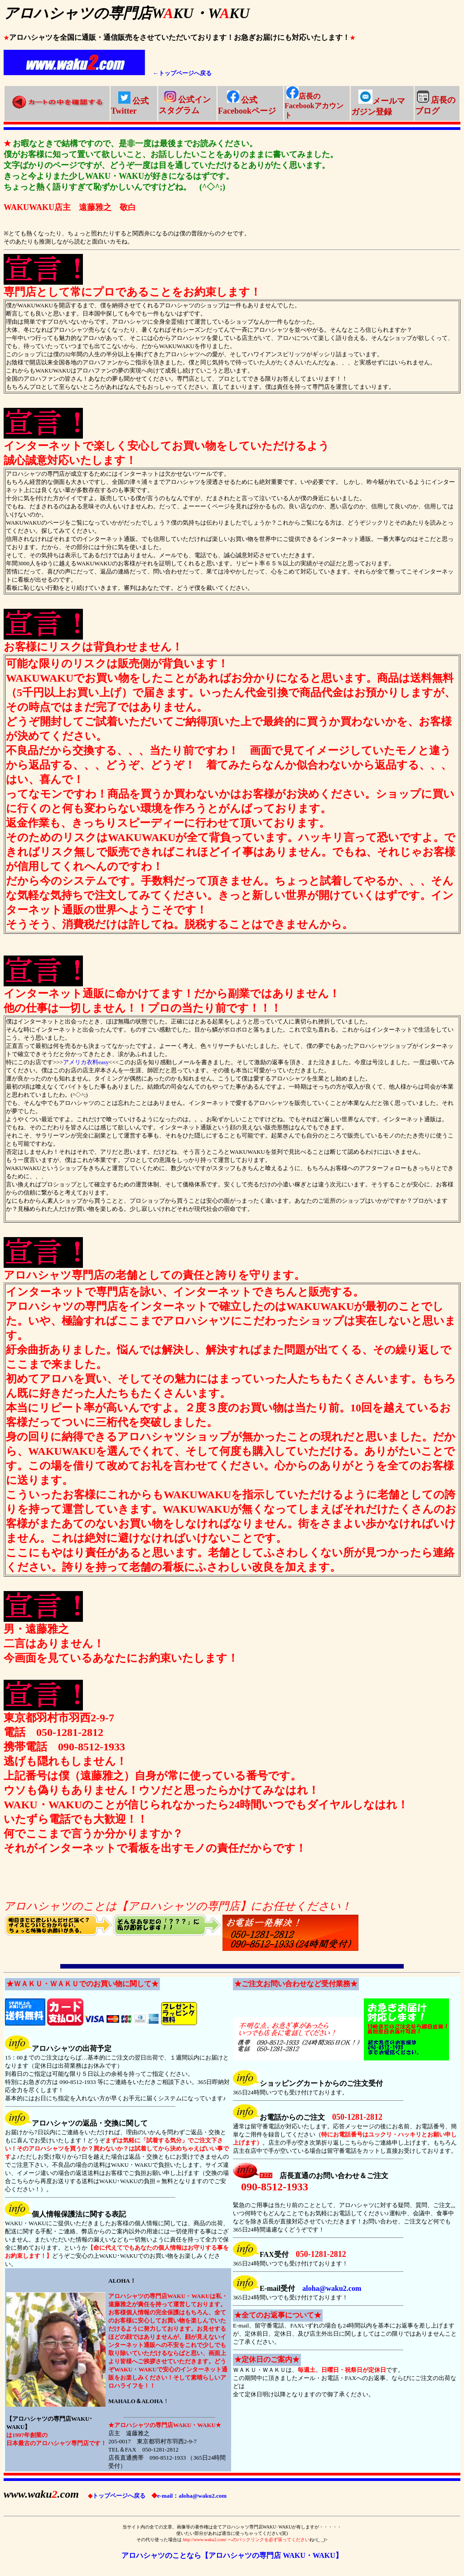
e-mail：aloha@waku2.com (189, 2495)
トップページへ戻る (116, 2495)
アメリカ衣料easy (86, 1062)
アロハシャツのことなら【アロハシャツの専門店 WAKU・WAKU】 (232, 2555)
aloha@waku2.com (331, 2288)
